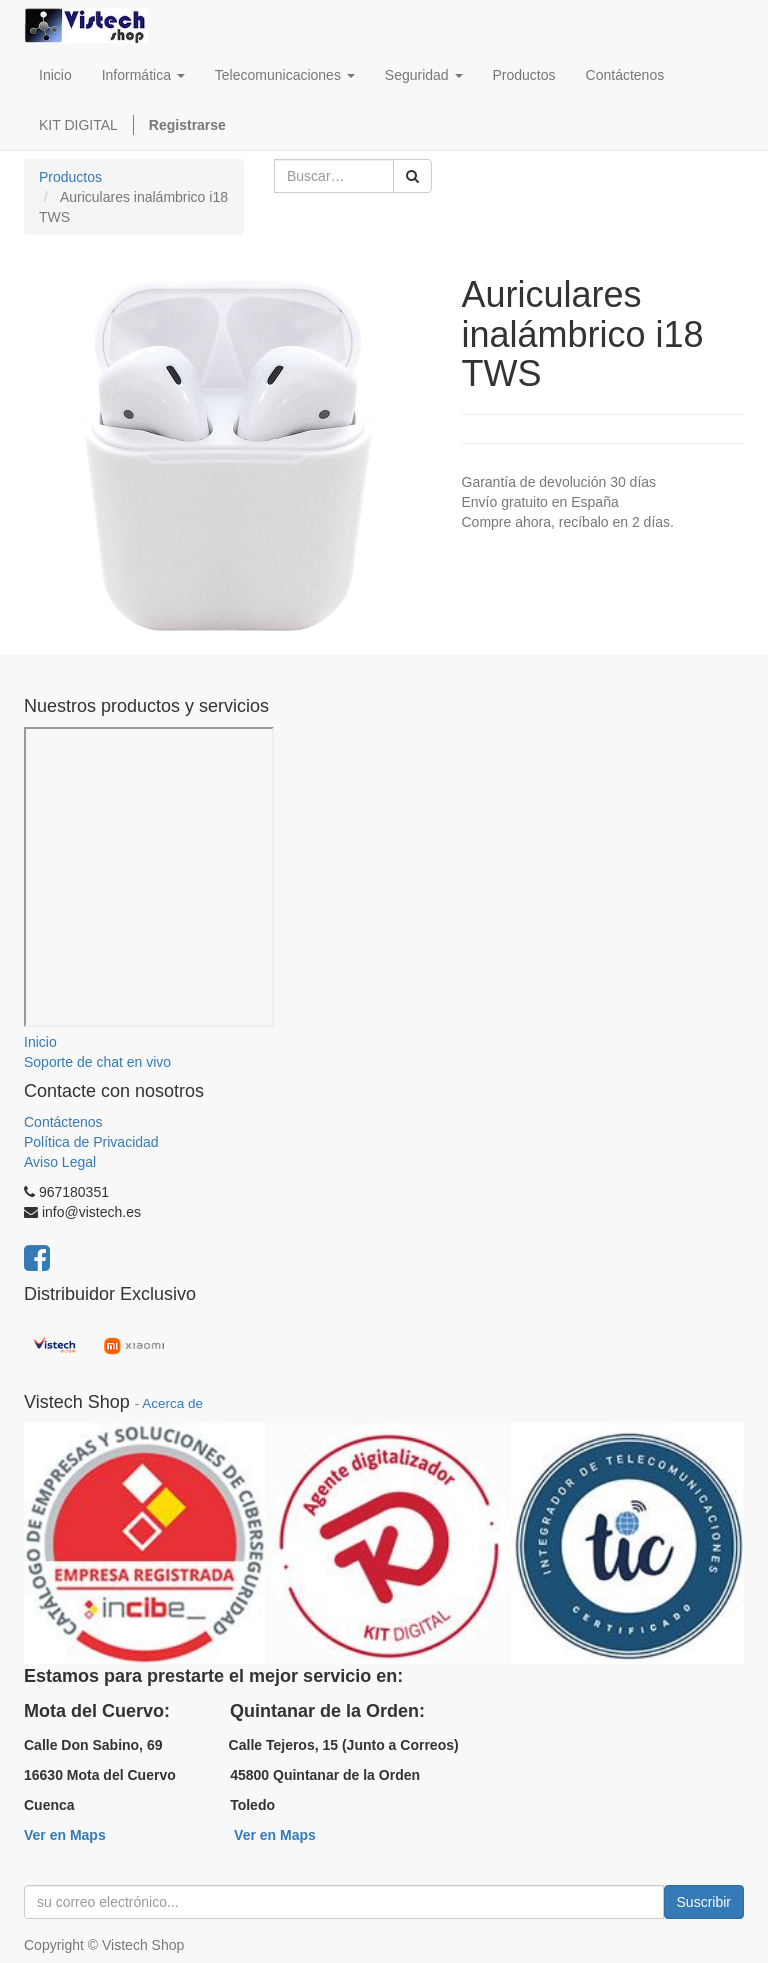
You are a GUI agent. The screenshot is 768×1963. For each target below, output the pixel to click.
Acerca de (172, 1403)
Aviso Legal (60, 1162)
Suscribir (704, 1902)
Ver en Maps (65, 1835)
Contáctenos (63, 1122)
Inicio (40, 1042)
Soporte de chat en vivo (97, 1062)
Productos (70, 177)
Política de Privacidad (91, 1142)
